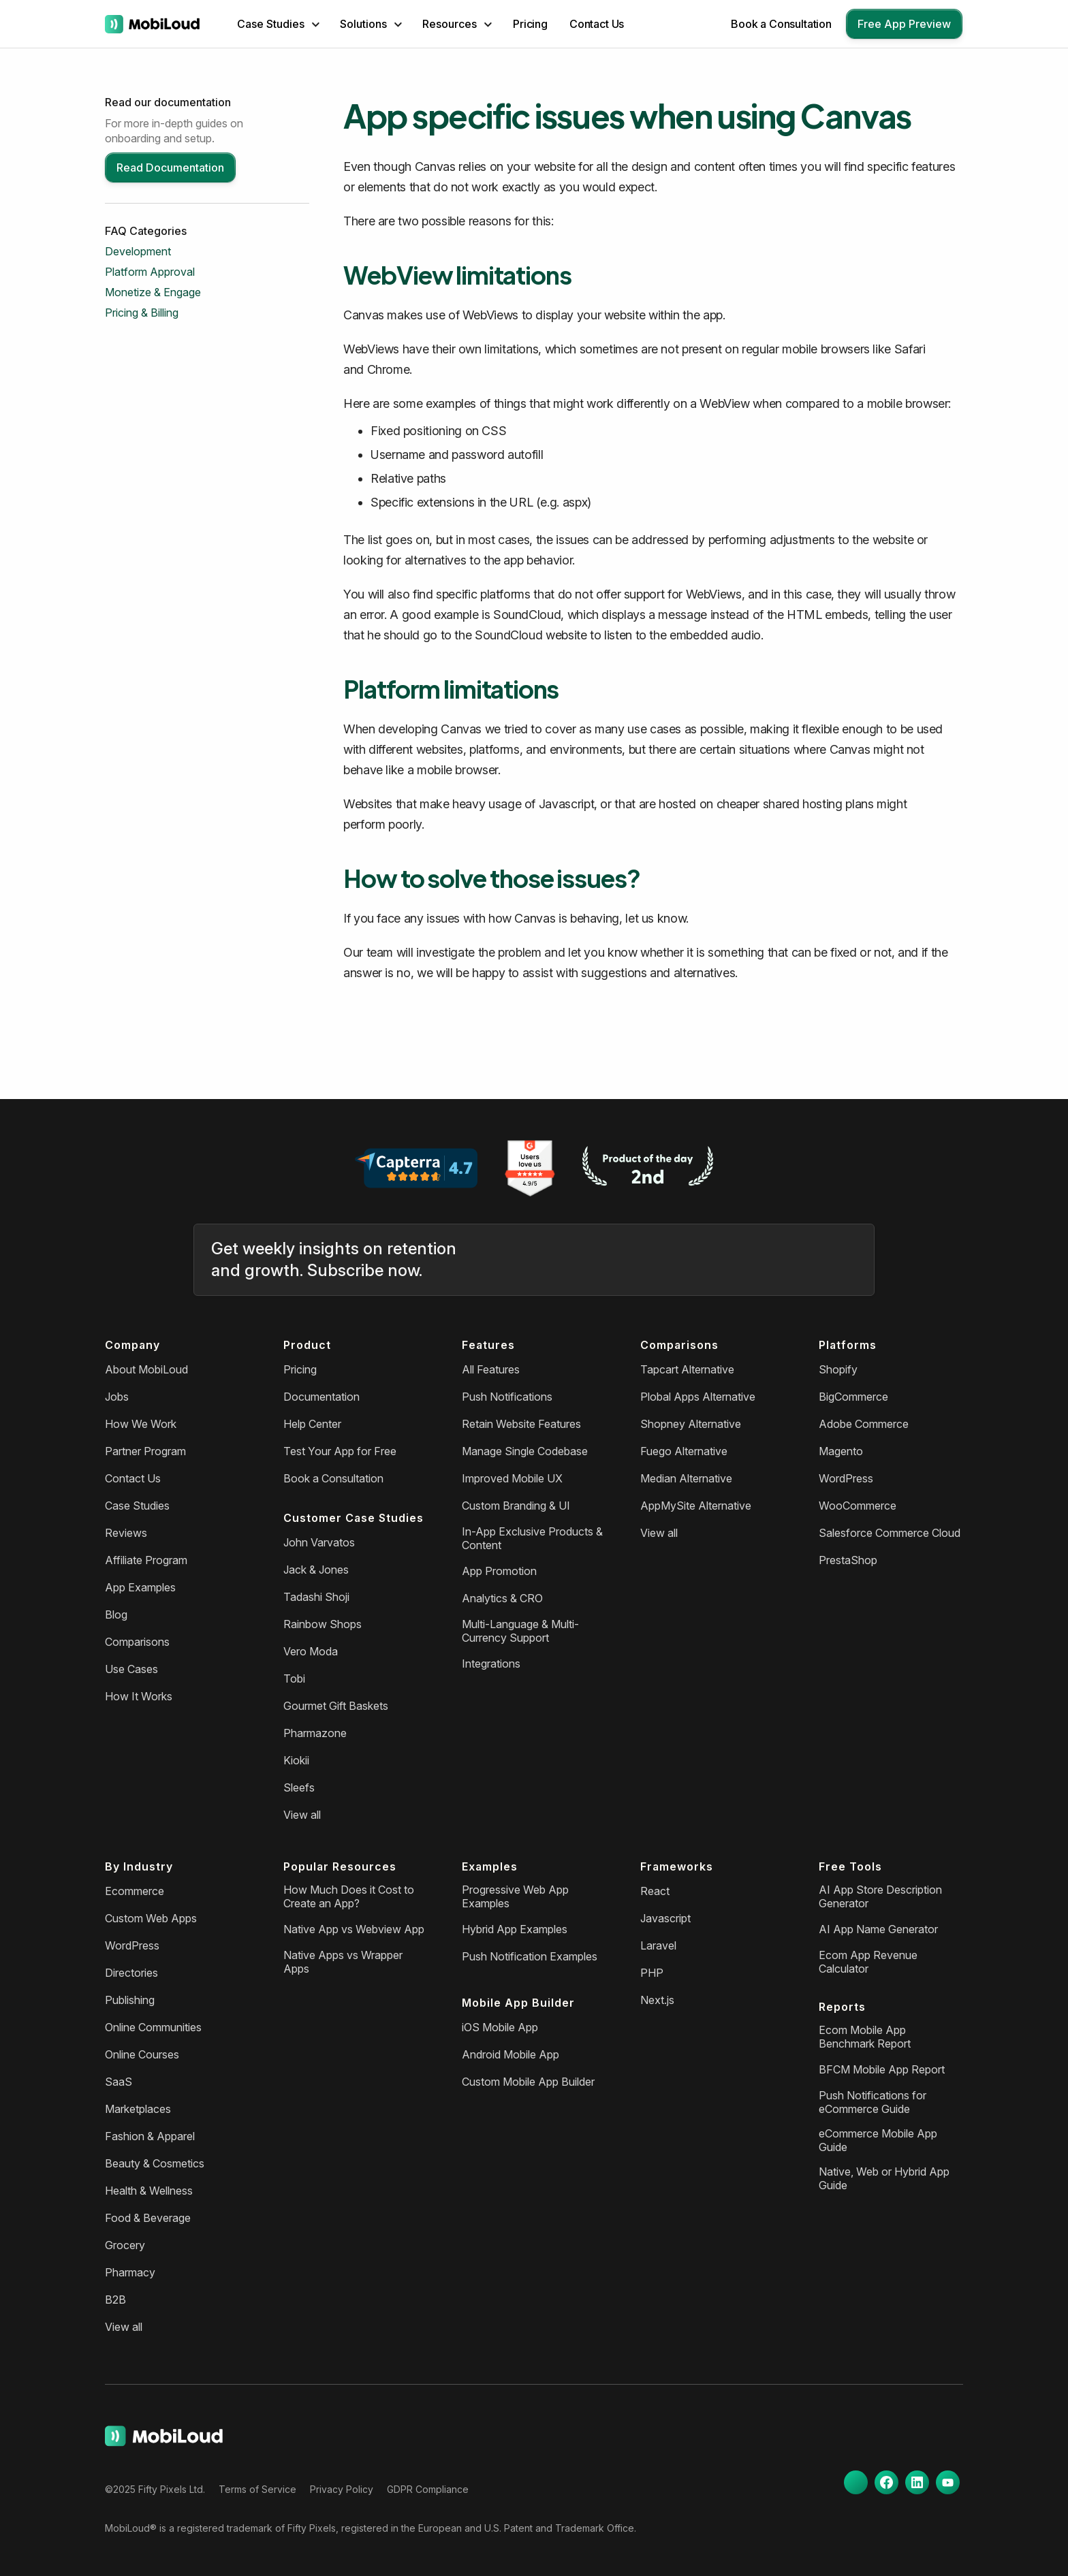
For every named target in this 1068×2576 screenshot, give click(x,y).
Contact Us (596, 24)
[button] (278, 24)
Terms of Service (257, 2489)
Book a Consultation (781, 24)
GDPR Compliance (428, 2489)
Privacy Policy (341, 2489)
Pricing (530, 24)
